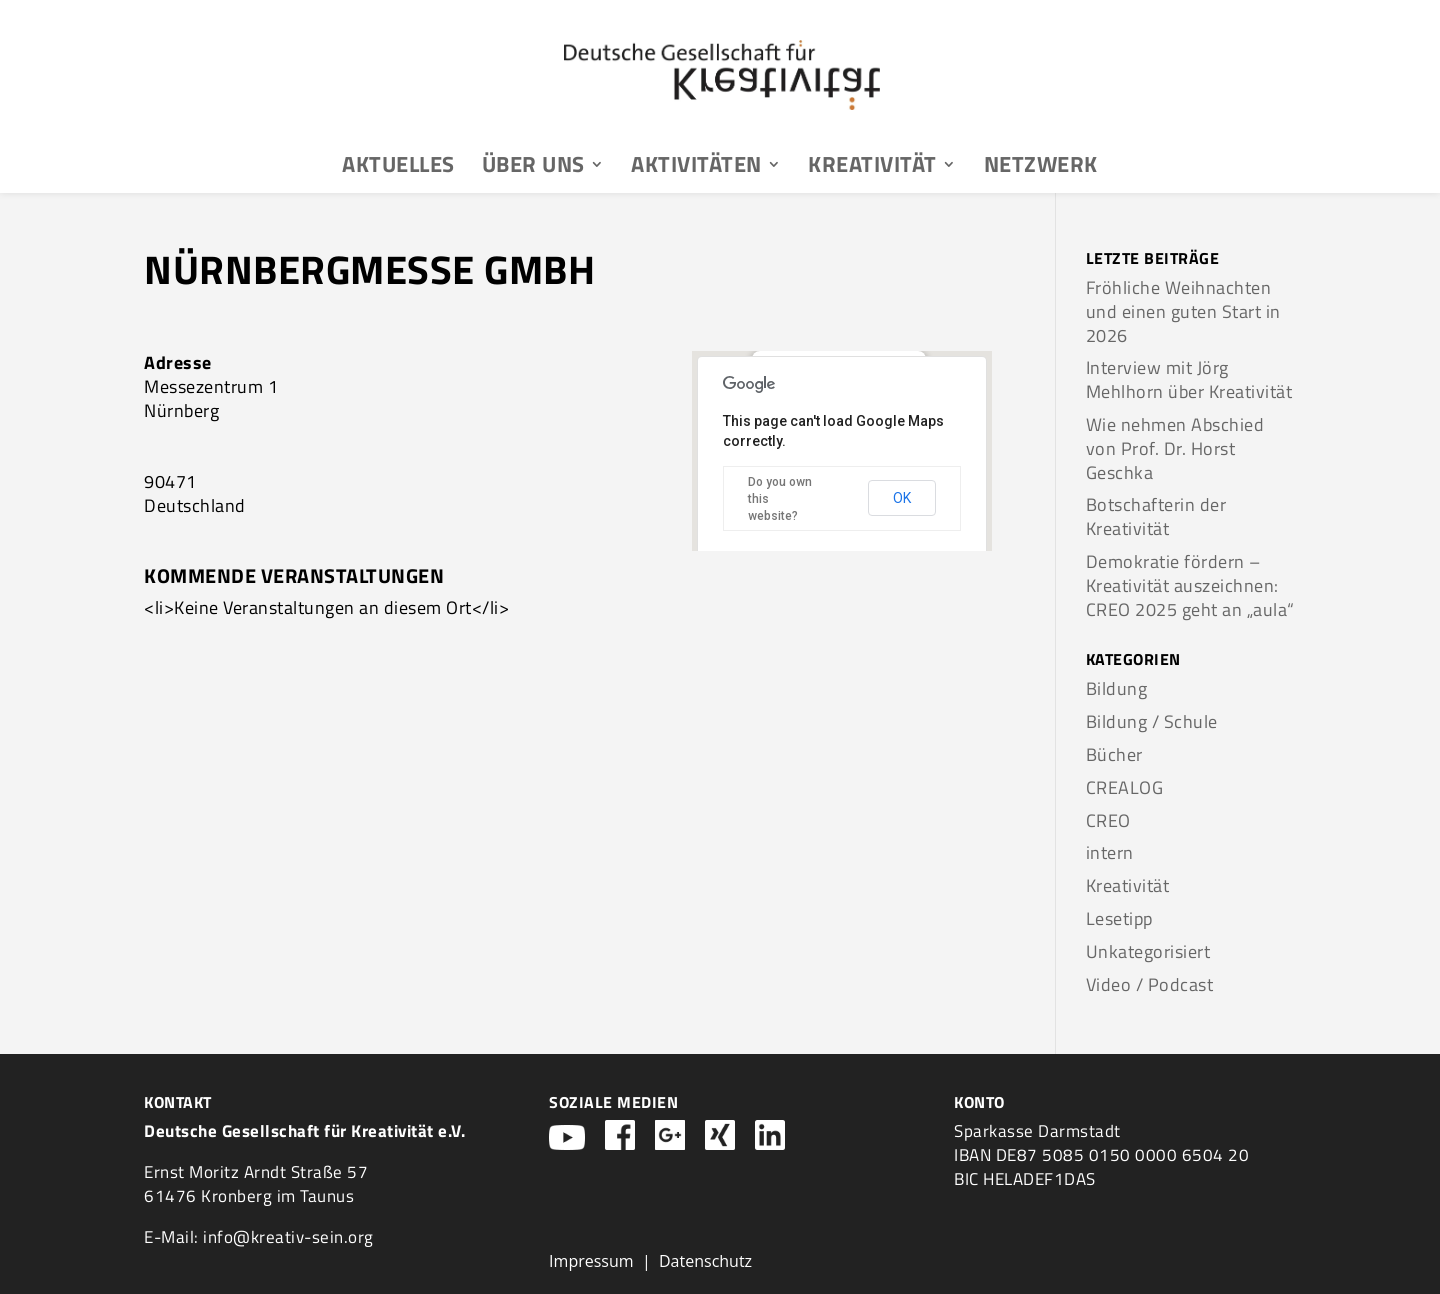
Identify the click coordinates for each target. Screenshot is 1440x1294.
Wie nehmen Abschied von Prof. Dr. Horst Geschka (1175, 448)
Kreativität (872, 168)
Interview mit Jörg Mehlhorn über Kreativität (1189, 379)
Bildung (1117, 688)
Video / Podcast (1150, 984)
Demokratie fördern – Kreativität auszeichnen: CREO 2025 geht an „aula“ (1190, 585)
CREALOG (1125, 787)
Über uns (533, 168)
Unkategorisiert (1148, 951)
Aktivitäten (696, 168)
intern (1110, 852)
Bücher (1114, 754)
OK (902, 498)
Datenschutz (705, 1261)
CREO (1108, 820)
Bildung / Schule (1152, 721)
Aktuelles (398, 168)
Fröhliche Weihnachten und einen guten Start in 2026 (1183, 311)
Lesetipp (1119, 918)
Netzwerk (1041, 168)
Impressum (591, 1261)
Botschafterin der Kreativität (1156, 516)
